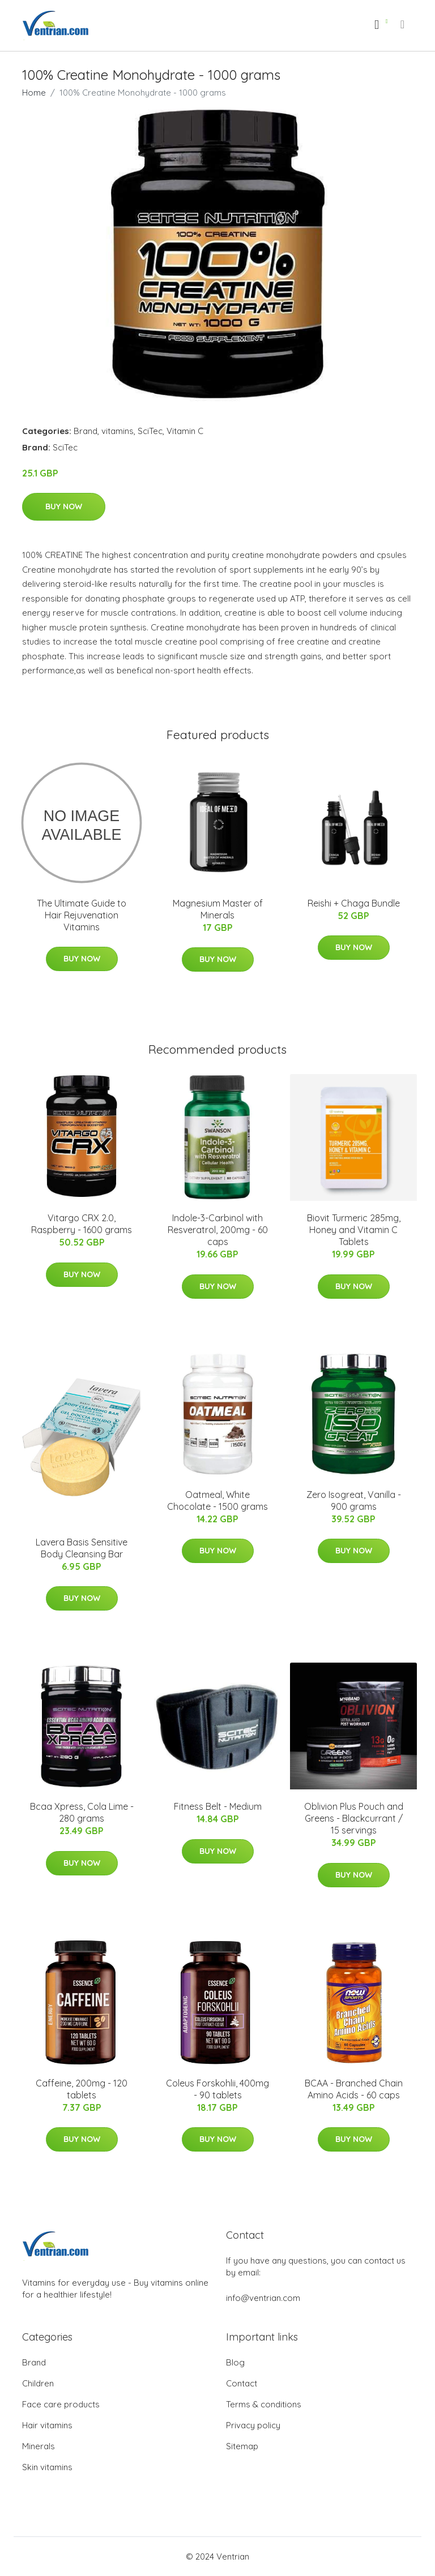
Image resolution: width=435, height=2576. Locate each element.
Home (34, 92)
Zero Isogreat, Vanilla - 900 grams (353, 1500)
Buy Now (63, 506)
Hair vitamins (47, 2425)
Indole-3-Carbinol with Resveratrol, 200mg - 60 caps (218, 1229)
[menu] (403, 24)
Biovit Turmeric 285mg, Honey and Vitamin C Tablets (353, 1229)
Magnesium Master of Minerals (218, 909)
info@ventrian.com (263, 2297)
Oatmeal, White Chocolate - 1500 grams (217, 1500)
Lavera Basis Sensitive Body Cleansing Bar (81, 1548)
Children (38, 2383)
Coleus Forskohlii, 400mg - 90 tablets (217, 2089)
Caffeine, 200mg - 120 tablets (81, 2089)
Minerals (38, 2446)
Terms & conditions (263, 2404)
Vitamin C (185, 431)
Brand (85, 431)
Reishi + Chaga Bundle (354, 903)
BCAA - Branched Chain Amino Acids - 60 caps (354, 2089)
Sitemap (242, 2446)
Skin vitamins (47, 2467)
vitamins (117, 431)
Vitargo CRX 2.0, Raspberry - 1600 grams (81, 1223)
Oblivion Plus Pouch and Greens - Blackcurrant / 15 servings (353, 1818)
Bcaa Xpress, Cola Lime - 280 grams (82, 1812)
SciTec (150, 431)
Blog (235, 2362)
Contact (241, 2383)
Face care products (61, 2404)
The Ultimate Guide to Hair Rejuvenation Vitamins (81, 915)
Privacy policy (253, 2425)
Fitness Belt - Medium (218, 1806)
